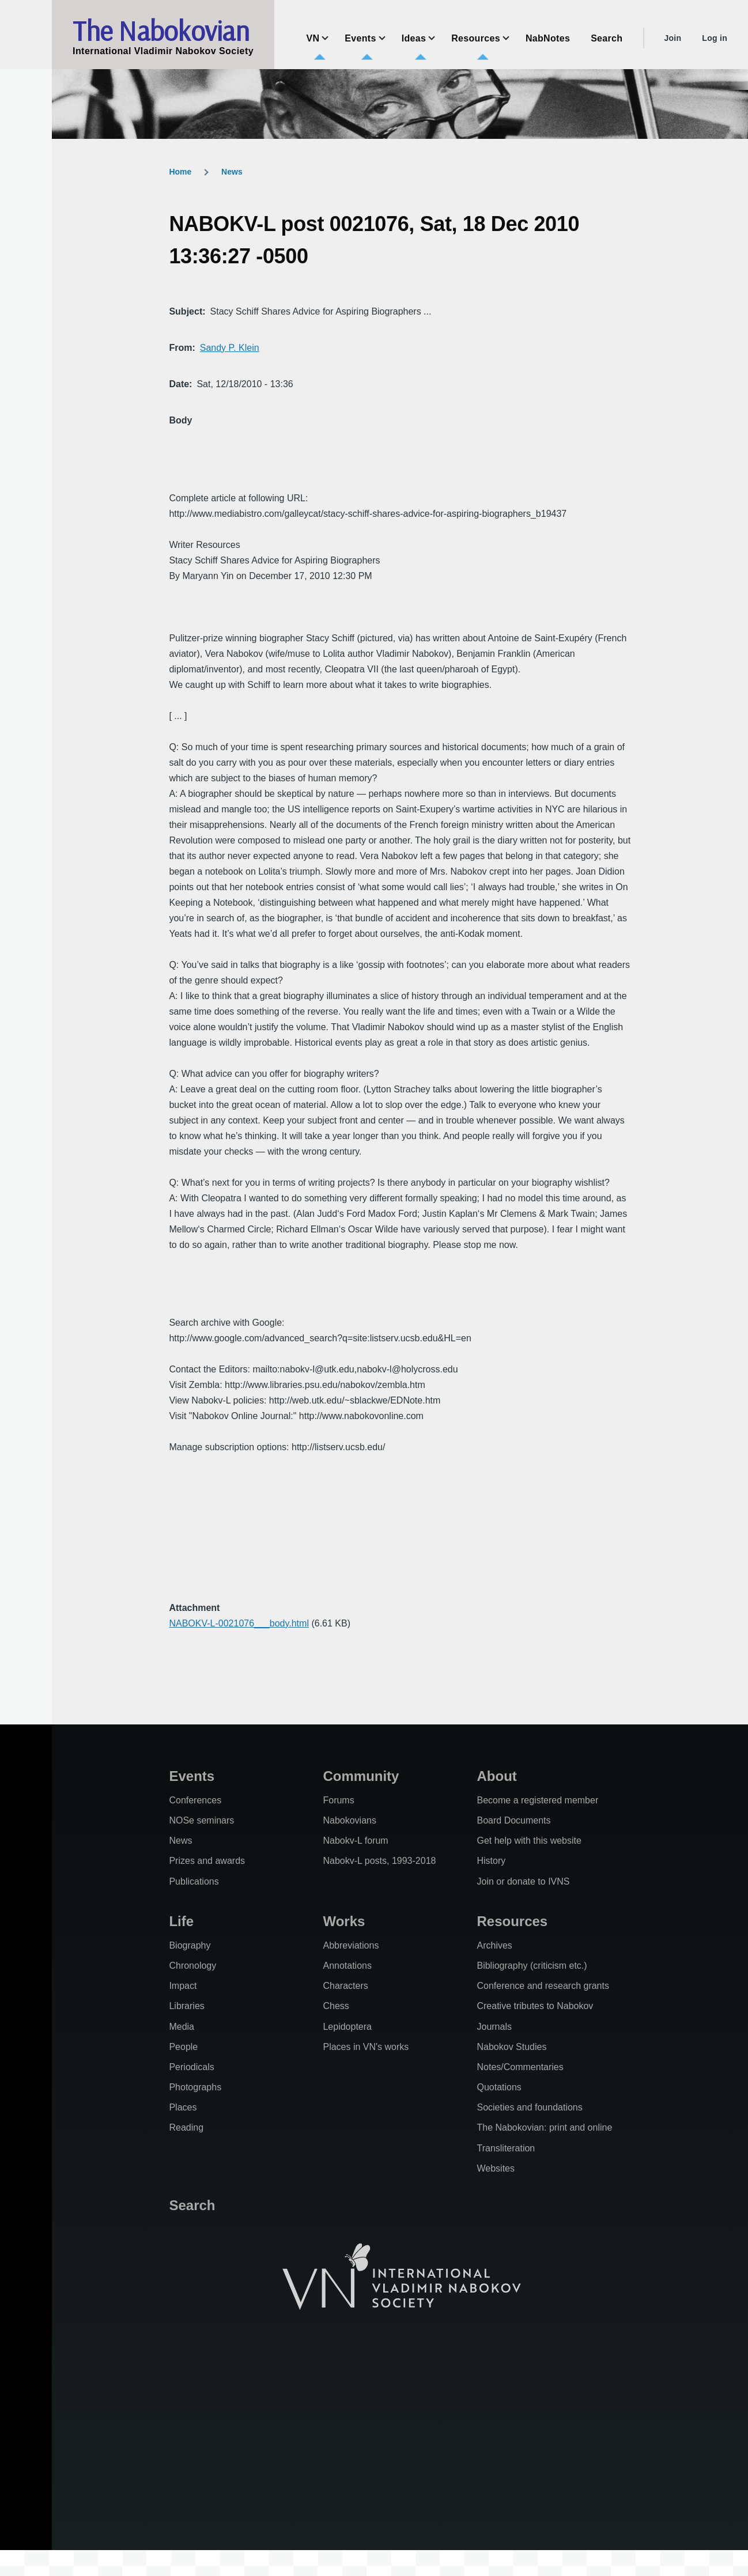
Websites (496, 2168)
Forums (338, 1800)
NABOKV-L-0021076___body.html (239, 1623)
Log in (714, 38)
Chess (336, 2006)
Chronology (192, 1965)
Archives (494, 1945)
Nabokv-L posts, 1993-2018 (379, 1861)
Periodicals (191, 2067)
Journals (494, 2027)
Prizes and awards (207, 1861)
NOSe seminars (201, 1820)
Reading (186, 2127)
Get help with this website (529, 1840)
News (232, 171)
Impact (183, 1986)
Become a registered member (537, 1800)
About (496, 1776)
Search (192, 2205)
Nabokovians (349, 1820)
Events (191, 1776)
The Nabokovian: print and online (544, 2127)
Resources (512, 1921)
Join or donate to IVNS (523, 1881)
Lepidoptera (347, 2027)
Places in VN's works (366, 2047)
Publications (193, 1881)
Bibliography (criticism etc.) (532, 1965)
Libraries (186, 2006)
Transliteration (506, 2148)
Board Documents (513, 1820)
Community (361, 1776)
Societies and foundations (529, 2107)
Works (344, 1921)
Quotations (499, 2087)
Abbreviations (351, 1945)
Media (181, 2027)
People (183, 2047)
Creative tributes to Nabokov (535, 2006)
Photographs (195, 2087)
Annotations (347, 1965)
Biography (189, 1945)
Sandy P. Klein (229, 348)
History (491, 1861)
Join (672, 38)
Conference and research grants (543, 1986)
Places (183, 2107)
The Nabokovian (161, 30)
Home (180, 171)
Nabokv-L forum (355, 1840)
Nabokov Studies (511, 2047)
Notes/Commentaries (520, 2067)
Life (181, 1921)
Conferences (195, 1800)
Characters (345, 1986)
